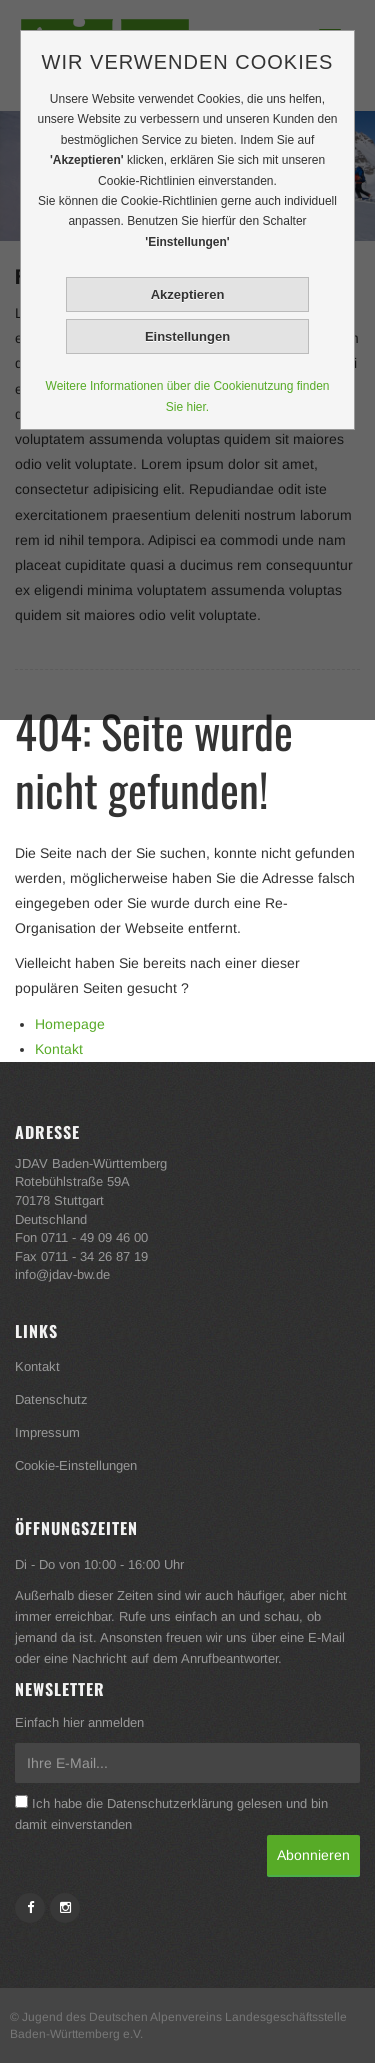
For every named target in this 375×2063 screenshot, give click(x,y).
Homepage (70, 1024)
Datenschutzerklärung (170, 1803)
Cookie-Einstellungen (76, 1465)
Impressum (47, 1432)
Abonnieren (313, 1855)
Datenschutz (51, 1399)
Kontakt (59, 1049)
